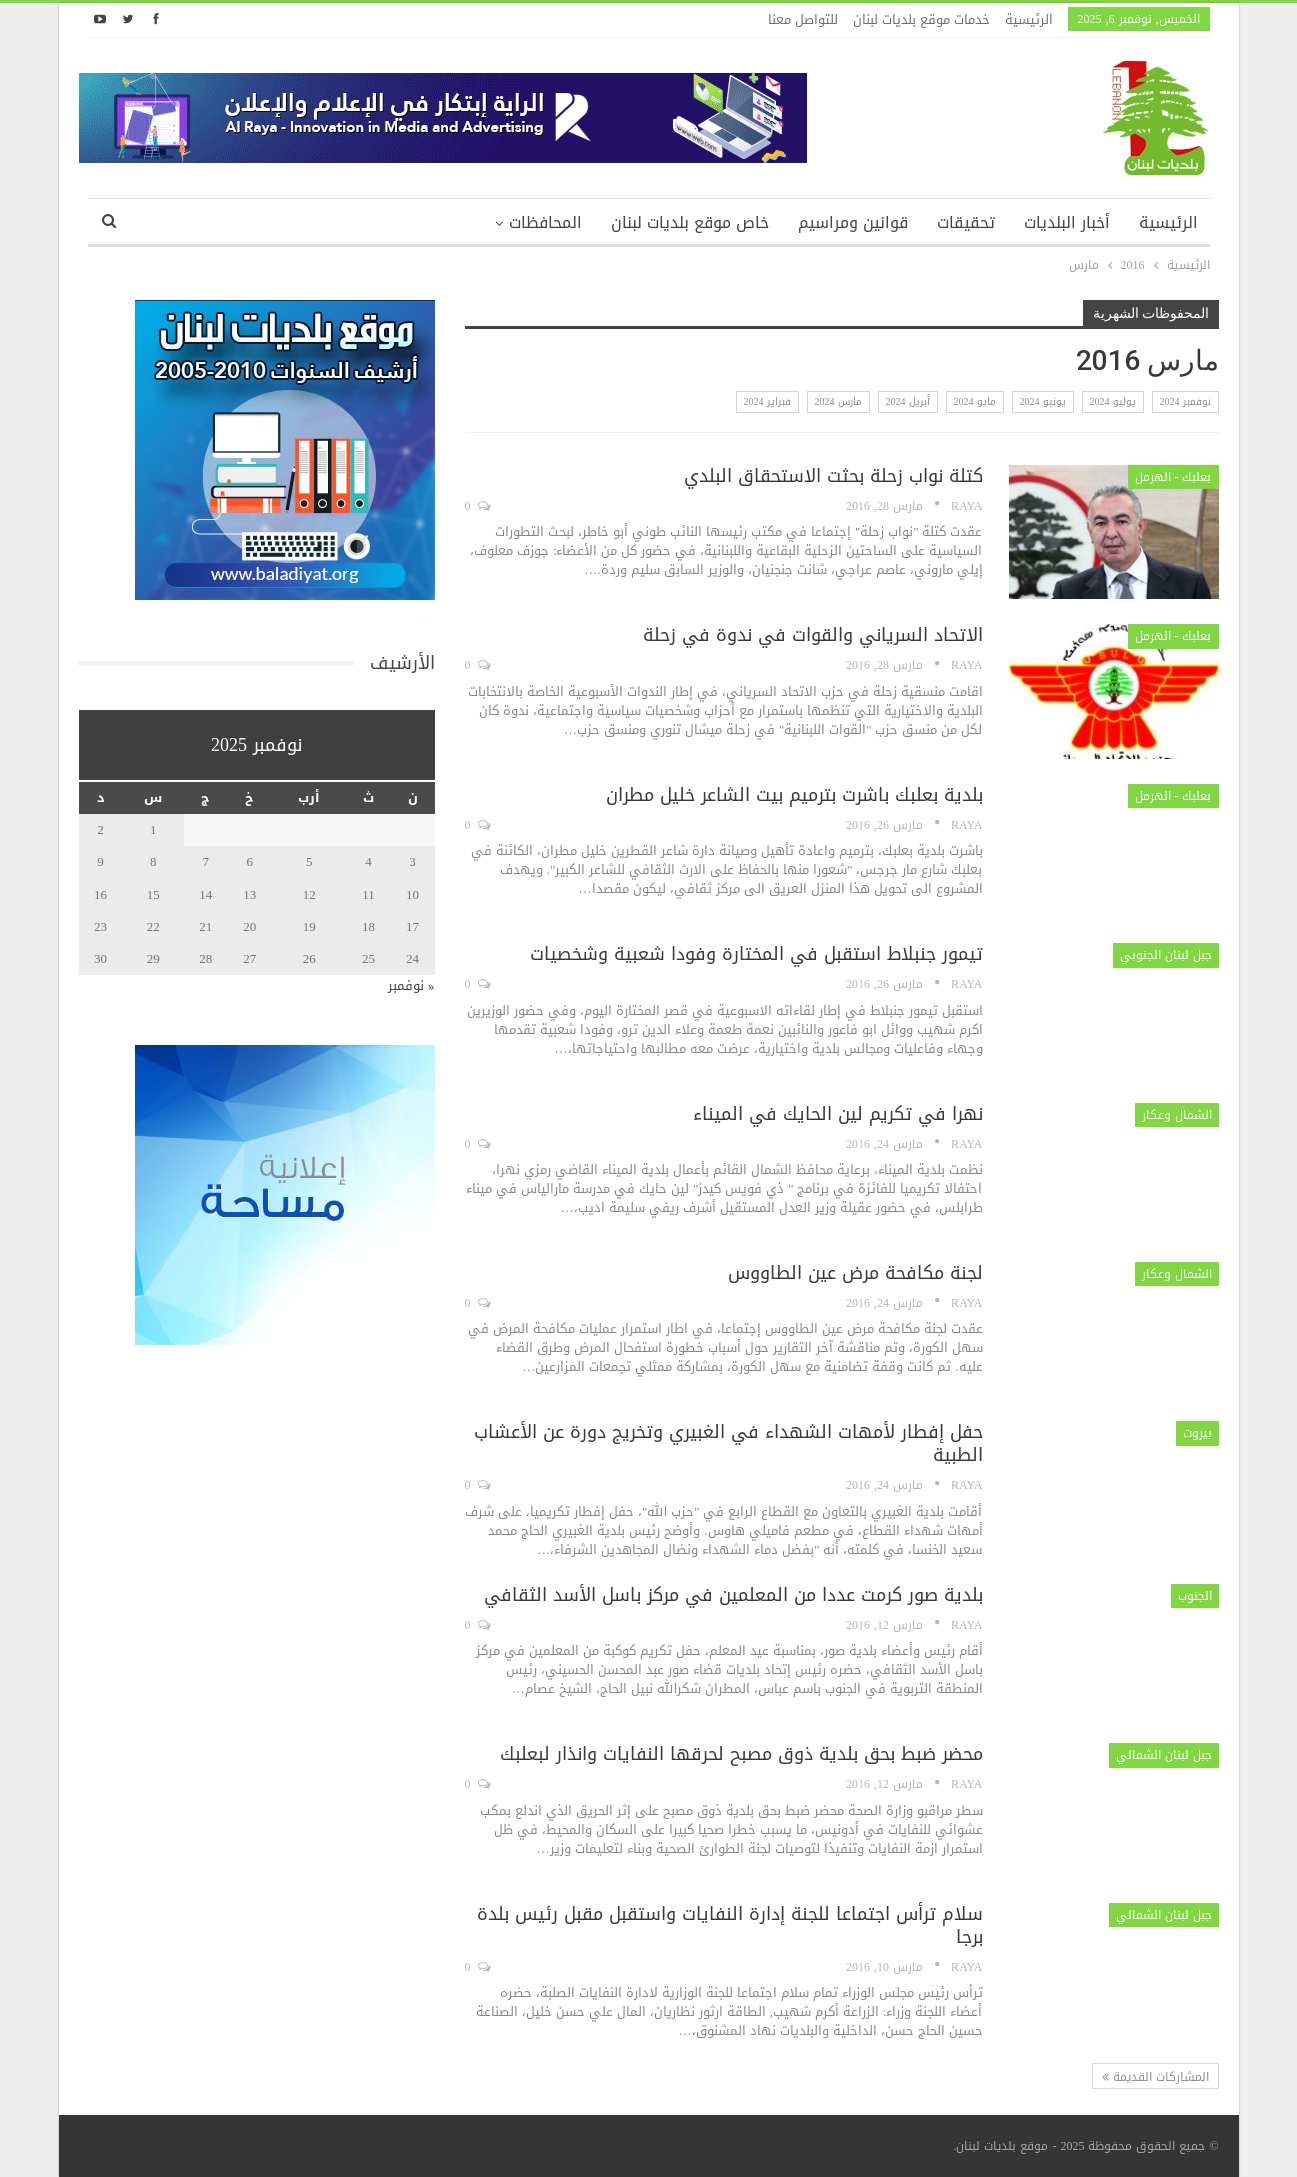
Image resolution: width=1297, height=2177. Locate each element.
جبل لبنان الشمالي (1164, 1755)
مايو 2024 (975, 401)
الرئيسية (1029, 19)
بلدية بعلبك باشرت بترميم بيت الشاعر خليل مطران (794, 795)
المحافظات (545, 222)
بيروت (1197, 1433)
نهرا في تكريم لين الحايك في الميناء (838, 1114)
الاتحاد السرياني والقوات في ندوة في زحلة (813, 635)
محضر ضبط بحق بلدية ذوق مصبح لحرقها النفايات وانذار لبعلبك (741, 1754)
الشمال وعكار (1177, 1115)
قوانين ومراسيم (853, 222)
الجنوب (1195, 1596)
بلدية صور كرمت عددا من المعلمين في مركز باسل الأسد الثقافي (733, 1595)
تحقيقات (966, 222)
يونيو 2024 (1043, 401)
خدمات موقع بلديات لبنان (921, 19)
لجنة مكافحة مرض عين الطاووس (855, 1273)
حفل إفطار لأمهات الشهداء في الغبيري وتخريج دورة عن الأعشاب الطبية (728, 1443)
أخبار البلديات (1067, 222)
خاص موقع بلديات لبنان (690, 222)
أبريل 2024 (908, 401)
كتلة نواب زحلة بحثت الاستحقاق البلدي (833, 476)
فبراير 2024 (767, 401)
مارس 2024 (838, 401)
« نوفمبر (411, 985)
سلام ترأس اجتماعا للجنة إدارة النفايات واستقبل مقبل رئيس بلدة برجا (730, 1925)
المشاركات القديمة (1155, 2077)
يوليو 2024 (1113, 401)
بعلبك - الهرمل (1173, 477)
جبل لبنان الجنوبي (1166, 955)
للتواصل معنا (803, 19)
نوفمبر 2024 (1185, 401)
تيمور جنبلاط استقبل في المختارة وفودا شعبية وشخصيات (756, 954)
